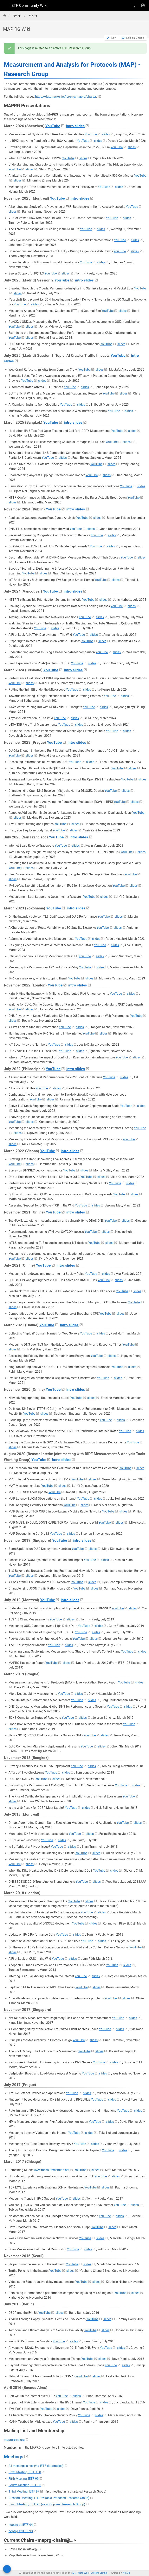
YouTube (52, 126)
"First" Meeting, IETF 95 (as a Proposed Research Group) (47, 2504)
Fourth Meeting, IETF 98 (25, 2485)
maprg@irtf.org (14, 2440)
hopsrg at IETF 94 (21, 2525)
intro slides (75, 126)
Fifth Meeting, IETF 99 (24, 2478)
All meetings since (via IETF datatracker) (36, 2466)
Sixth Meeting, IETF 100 (25, 2472)
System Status (99, 2573)
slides (106, 134)
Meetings (13, 2456)
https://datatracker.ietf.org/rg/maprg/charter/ (66, 96)
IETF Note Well (80, 2573)
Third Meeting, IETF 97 (24, 2491)
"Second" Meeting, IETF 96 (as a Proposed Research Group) (49, 2498)
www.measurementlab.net (51, 2170)
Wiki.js (126, 2573)
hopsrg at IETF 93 (21, 2531)
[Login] (142, 5)
